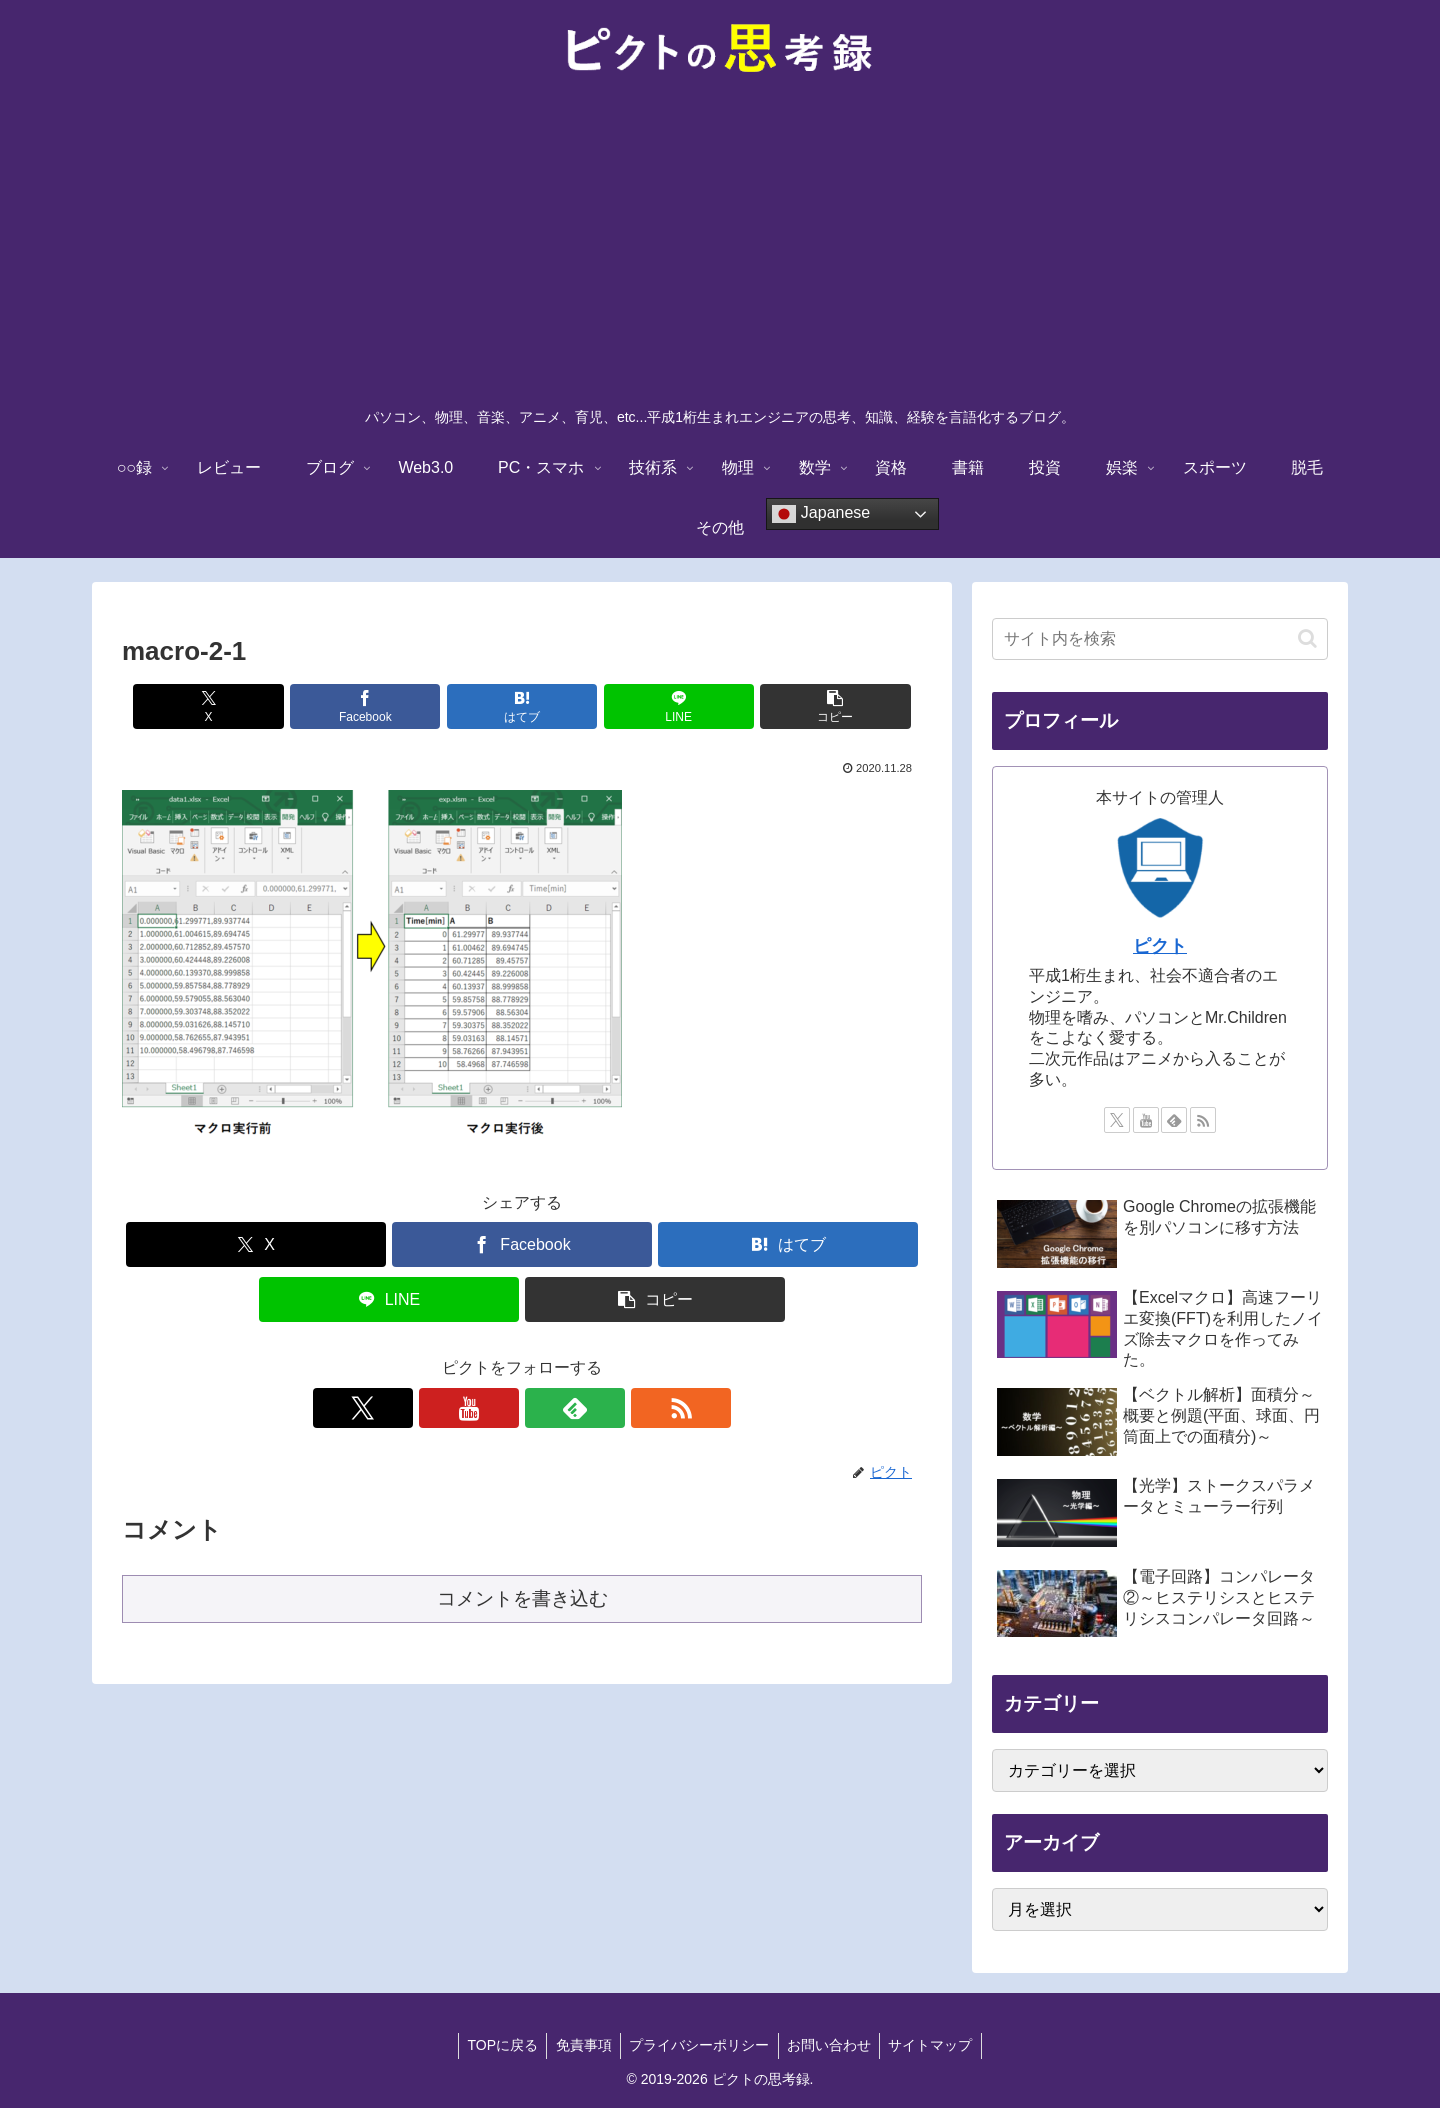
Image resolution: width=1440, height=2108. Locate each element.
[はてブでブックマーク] (522, 706)
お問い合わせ (832, 2045)
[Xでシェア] (253, 706)
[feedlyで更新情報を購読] (545, 1408)
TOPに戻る (496, 2045)
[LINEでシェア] (656, 706)
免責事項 (580, 2045)
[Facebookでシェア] (388, 706)
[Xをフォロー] (453, 1408)
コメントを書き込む (522, 1598)
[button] (791, 706)
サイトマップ (937, 2045)
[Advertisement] (720, 246)
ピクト (1160, 946)
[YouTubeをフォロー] (499, 1408)
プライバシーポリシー (699, 2045)
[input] (1160, 639)
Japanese (821, 514)
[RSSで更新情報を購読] (591, 1408)
